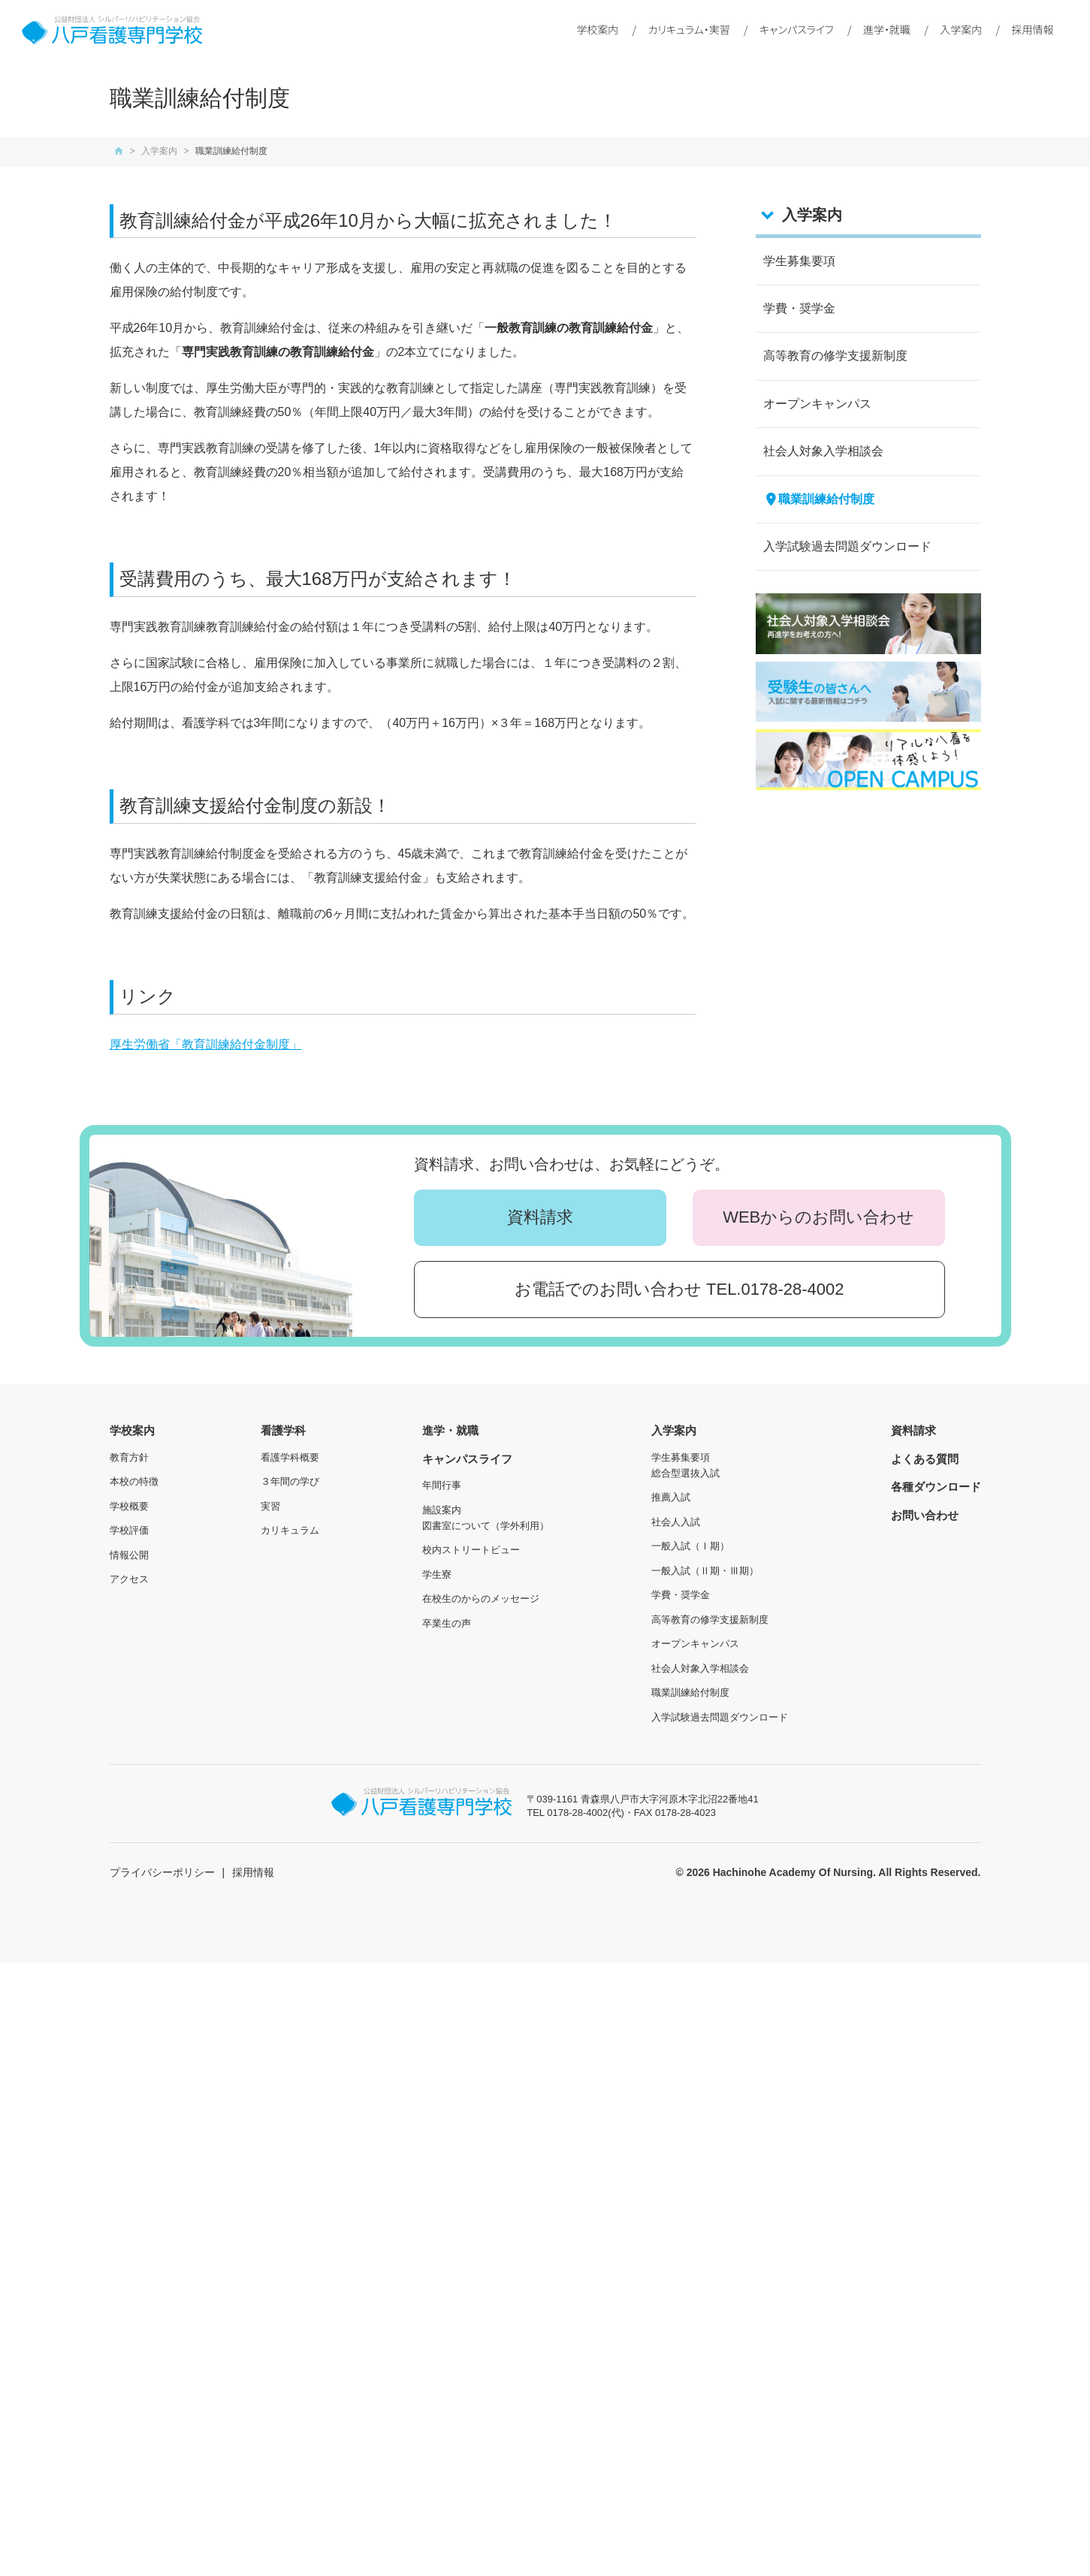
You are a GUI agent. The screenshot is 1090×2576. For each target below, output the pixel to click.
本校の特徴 (134, 1481)
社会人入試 (675, 1522)
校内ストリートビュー (471, 1549)
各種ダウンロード (936, 1486)
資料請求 (540, 1217)
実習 (270, 1506)
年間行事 (441, 1485)
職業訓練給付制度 (826, 499)
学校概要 (129, 1506)
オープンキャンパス (817, 403)
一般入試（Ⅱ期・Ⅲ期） (705, 1570)
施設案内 (441, 1510)
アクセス (129, 1579)
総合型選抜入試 (685, 1473)
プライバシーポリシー (162, 1872)
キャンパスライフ (796, 29)
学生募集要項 (799, 261)
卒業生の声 (446, 1623)
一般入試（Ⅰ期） (690, 1546)
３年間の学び (290, 1481)
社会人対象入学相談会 (823, 451)
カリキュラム (290, 1530)
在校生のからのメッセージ (480, 1598)
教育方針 (129, 1457)
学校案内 (597, 29)
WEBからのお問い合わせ (818, 1217)
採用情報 (1032, 29)
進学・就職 (886, 29)
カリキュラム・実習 (689, 29)
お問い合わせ (925, 1515)
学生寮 (436, 1574)
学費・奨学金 (799, 308)
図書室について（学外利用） (485, 1525)
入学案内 (961, 29)
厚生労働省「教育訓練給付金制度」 (206, 1044)
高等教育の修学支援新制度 (835, 355)
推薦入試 (670, 1497)
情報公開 (129, 1555)
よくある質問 (925, 1458)
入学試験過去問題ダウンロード (847, 546)
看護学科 (283, 1430)
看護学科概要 (290, 1457)
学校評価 (129, 1530)
